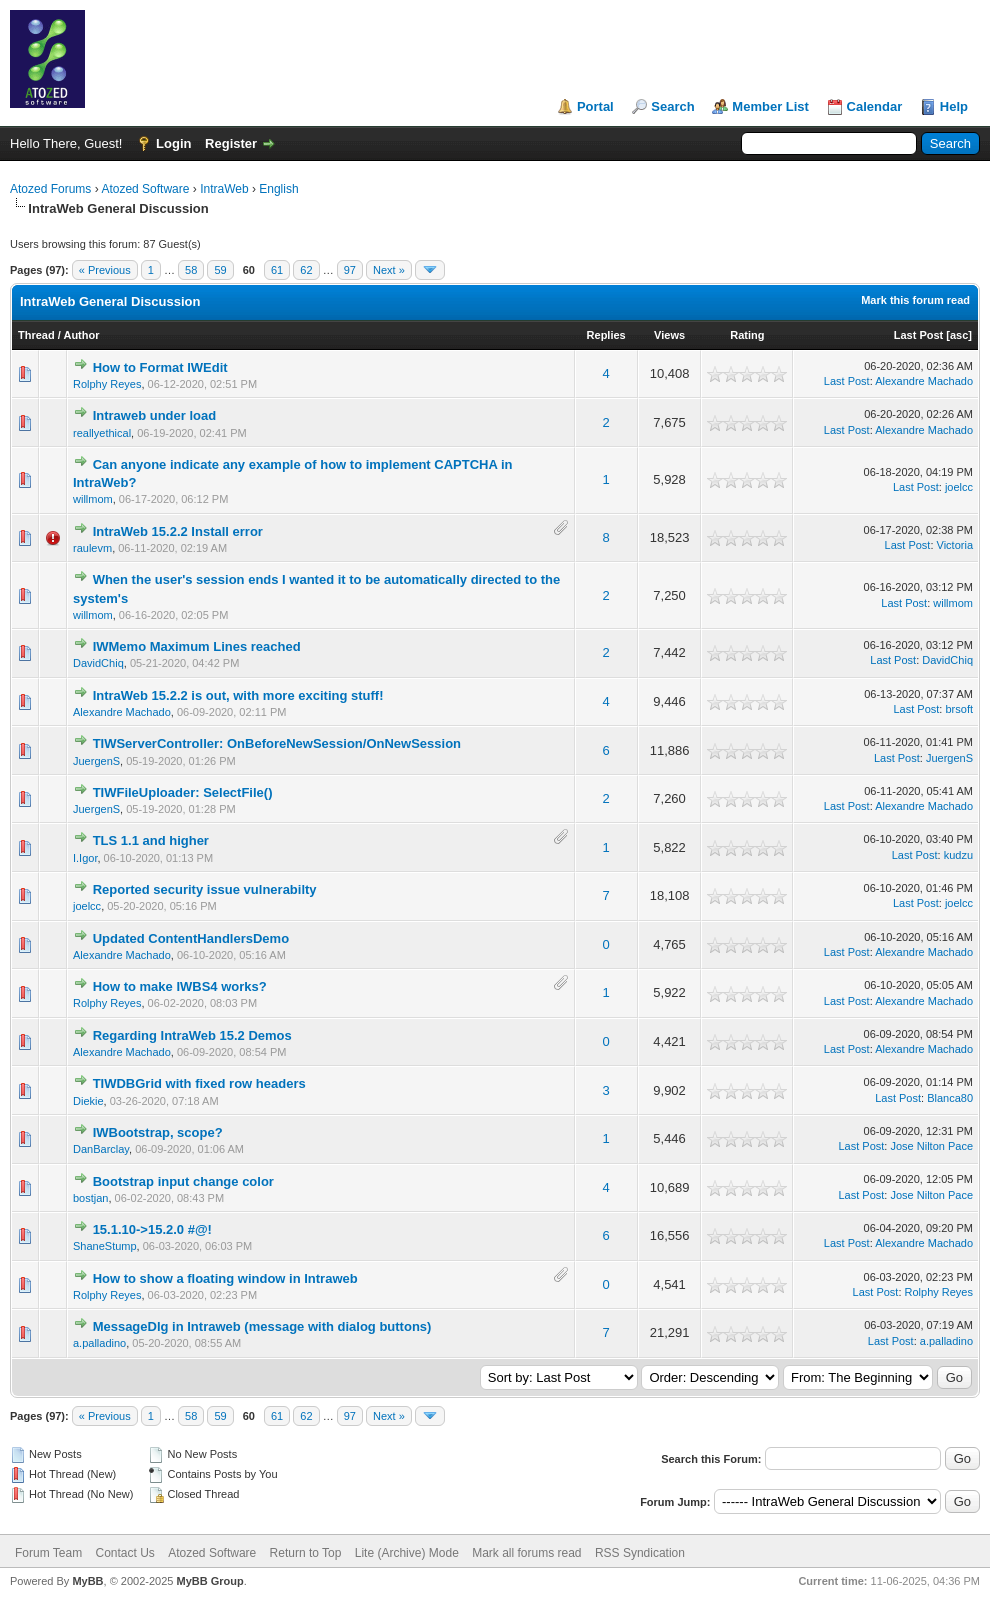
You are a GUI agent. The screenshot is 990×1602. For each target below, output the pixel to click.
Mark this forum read (915, 300)
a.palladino (99, 1343)
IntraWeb (224, 189)
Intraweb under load (155, 415)
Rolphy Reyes (107, 384)
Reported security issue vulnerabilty (205, 889)
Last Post (919, 335)
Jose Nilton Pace (931, 1146)
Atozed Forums (50, 189)
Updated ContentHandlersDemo (191, 938)
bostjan (90, 1198)
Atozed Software (145, 189)
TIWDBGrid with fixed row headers (199, 1083)
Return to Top (306, 1553)
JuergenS (96, 761)
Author (81, 335)
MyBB (87, 1581)
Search (672, 106)
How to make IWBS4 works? (180, 986)
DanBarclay (101, 1149)
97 (350, 270)
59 (220, 270)
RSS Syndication (640, 1553)
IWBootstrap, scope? (158, 1132)
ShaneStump (105, 1246)
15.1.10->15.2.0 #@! (152, 1229)
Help (954, 106)
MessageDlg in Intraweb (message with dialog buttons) (262, 1326)
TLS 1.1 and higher (151, 840)
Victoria (955, 545)
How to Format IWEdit (160, 367)
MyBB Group (209, 1581)
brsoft (959, 709)
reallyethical (102, 433)
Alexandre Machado (924, 381)
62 (306, 270)
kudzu (958, 855)
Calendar (875, 106)
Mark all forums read (526, 1553)
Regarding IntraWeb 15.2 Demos (192, 1035)
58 (191, 270)
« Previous (105, 270)
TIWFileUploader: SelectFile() (183, 792)
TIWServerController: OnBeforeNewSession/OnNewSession (277, 743)
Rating (747, 335)
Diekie (88, 1101)
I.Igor (85, 858)
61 (277, 270)
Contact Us (124, 1553)
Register (231, 143)
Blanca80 (950, 1098)
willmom (93, 499)
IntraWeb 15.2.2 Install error (178, 531)
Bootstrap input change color (183, 1181)
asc (959, 335)
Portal (595, 106)
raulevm (92, 548)
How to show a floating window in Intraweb (225, 1278)
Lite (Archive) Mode (407, 1553)
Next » (389, 270)
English (278, 189)
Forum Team (48, 1553)
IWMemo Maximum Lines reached (197, 646)
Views (669, 335)
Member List (770, 106)
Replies (606, 335)
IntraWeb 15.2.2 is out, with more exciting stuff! (238, 695)
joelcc (959, 487)
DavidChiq (98, 663)
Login (173, 143)
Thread (36, 335)
